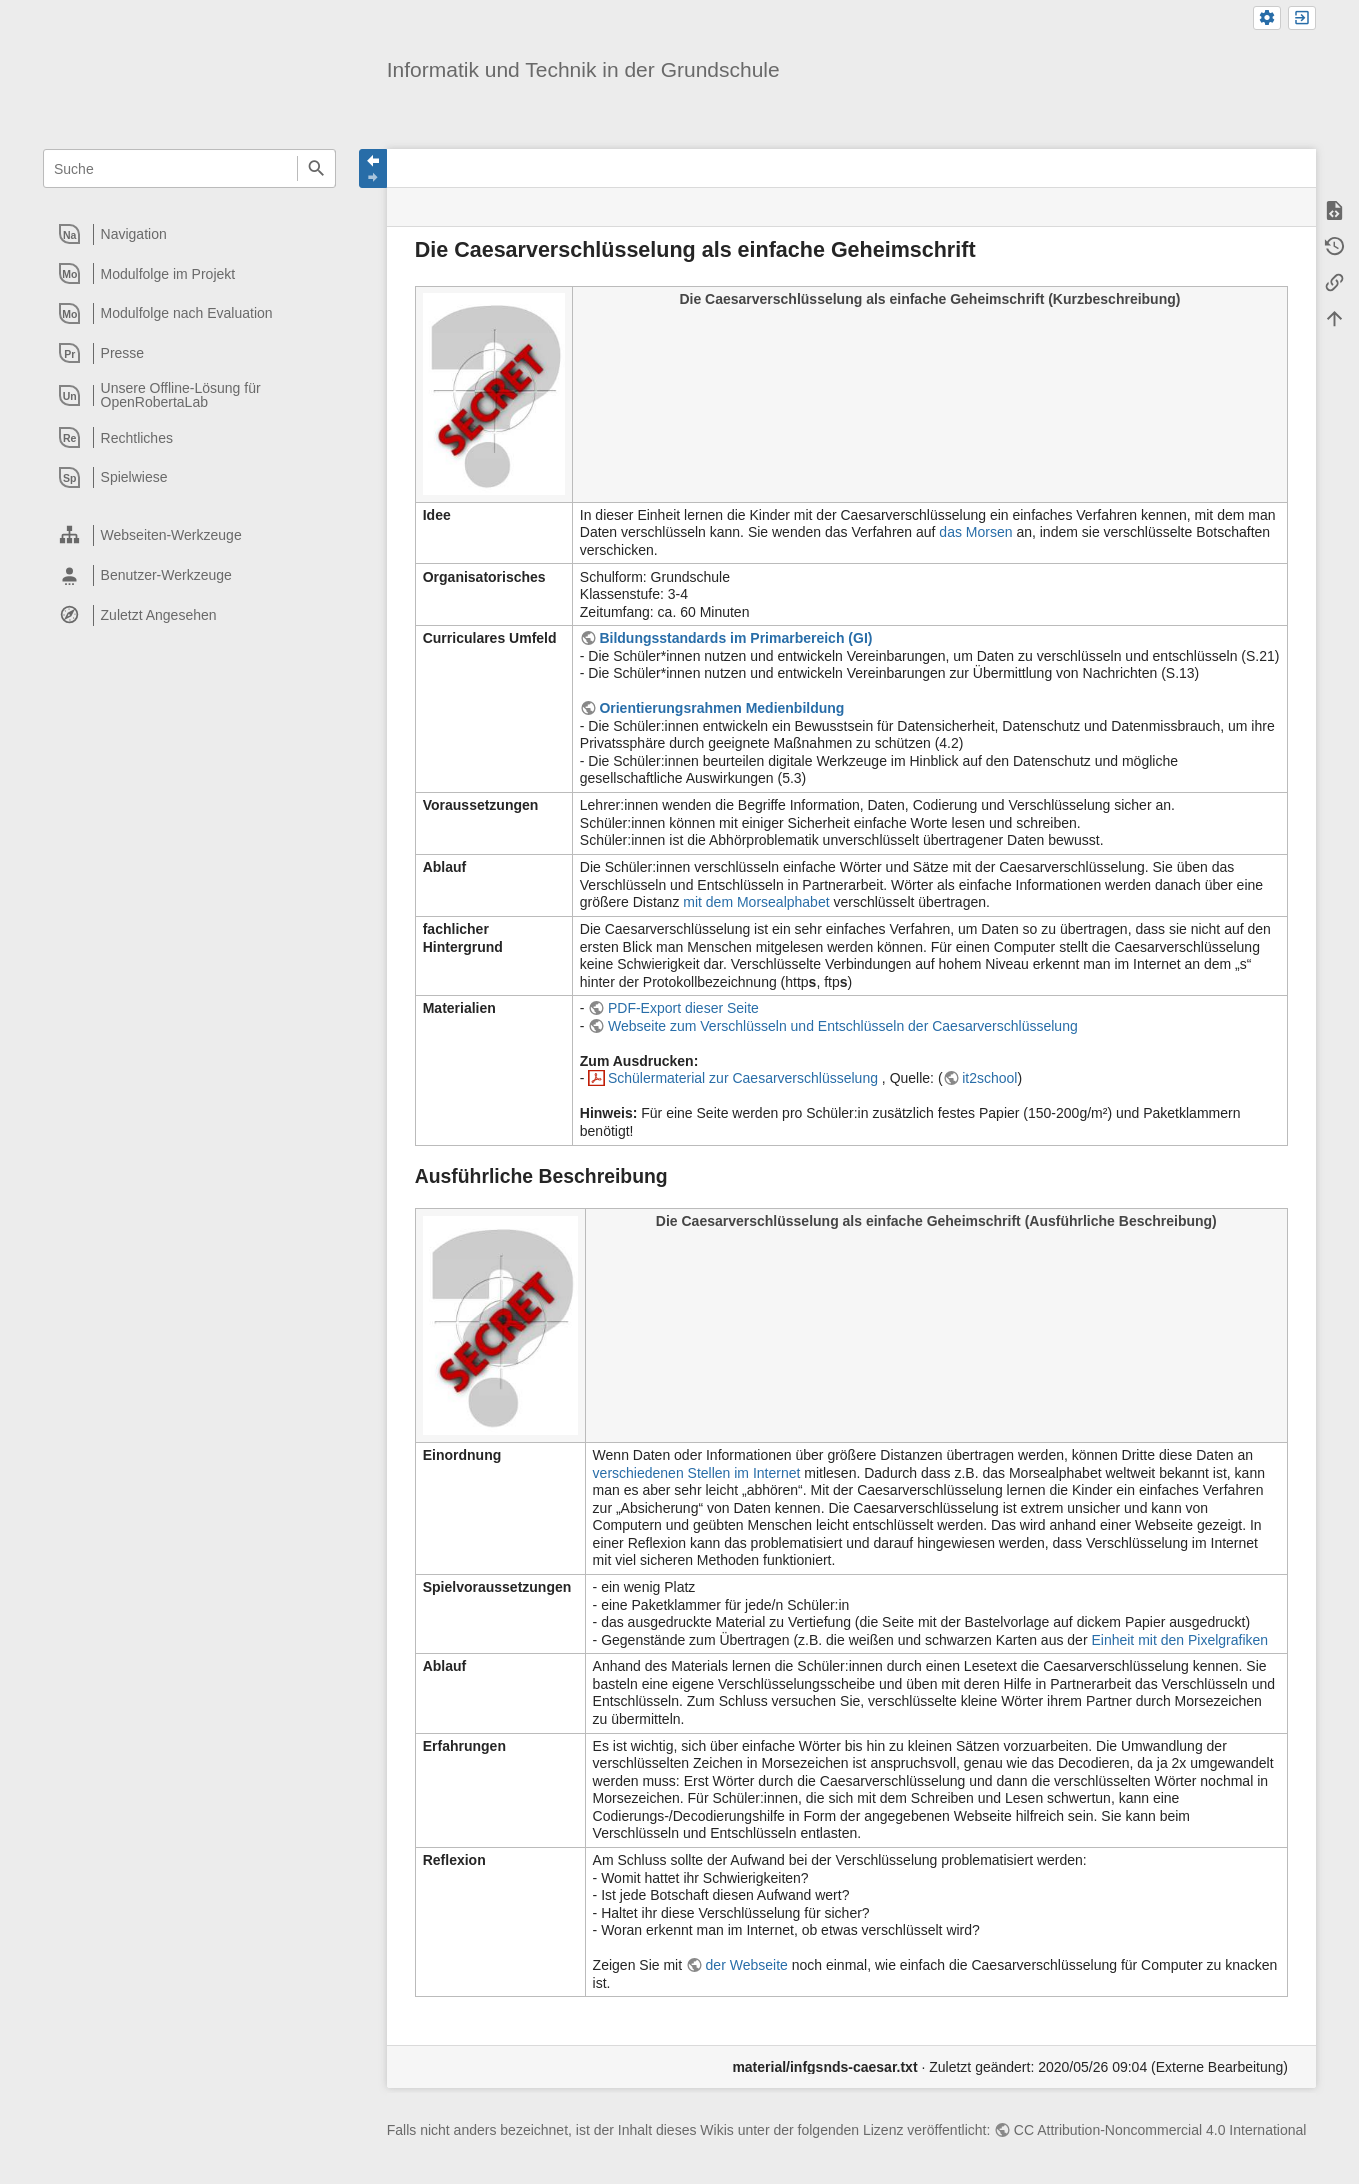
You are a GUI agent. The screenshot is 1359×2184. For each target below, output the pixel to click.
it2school (989, 1078)
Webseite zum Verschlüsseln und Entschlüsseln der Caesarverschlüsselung (843, 1026)
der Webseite (747, 1965)
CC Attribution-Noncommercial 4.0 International (1160, 2130)
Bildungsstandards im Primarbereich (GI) (735, 638)
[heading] (190, 234)
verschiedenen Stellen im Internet (697, 1473)
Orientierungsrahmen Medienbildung (721, 708)
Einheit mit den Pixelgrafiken (1179, 1640)
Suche (316, 168)
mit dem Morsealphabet (756, 902)
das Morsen (975, 532)
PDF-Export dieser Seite (683, 1008)
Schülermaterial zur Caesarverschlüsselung (745, 1078)
